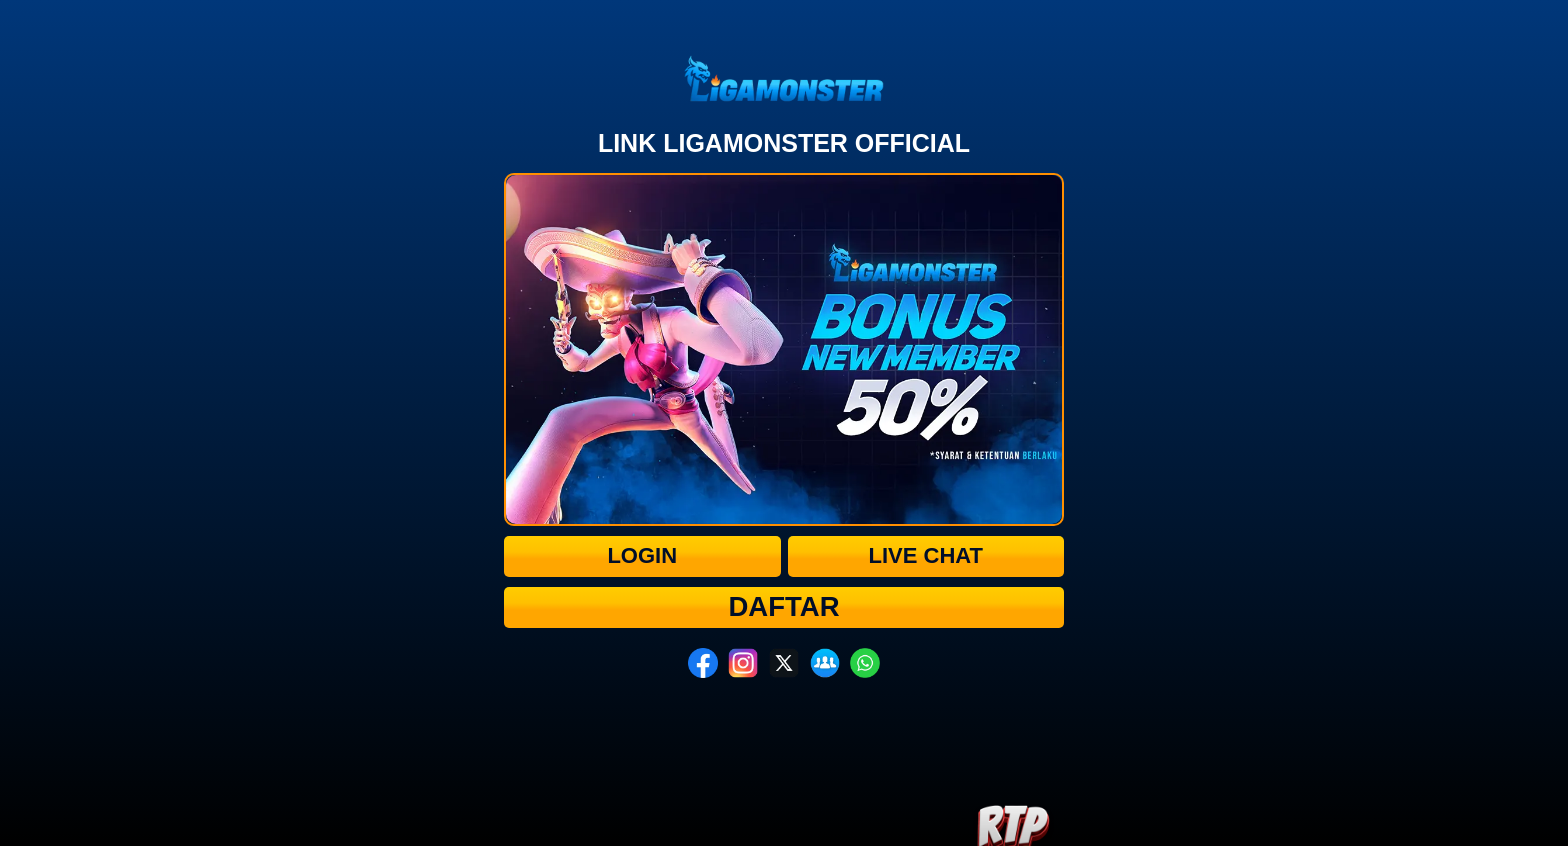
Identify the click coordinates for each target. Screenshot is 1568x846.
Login (642, 555)
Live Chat (926, 555)
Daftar (784, 606)
